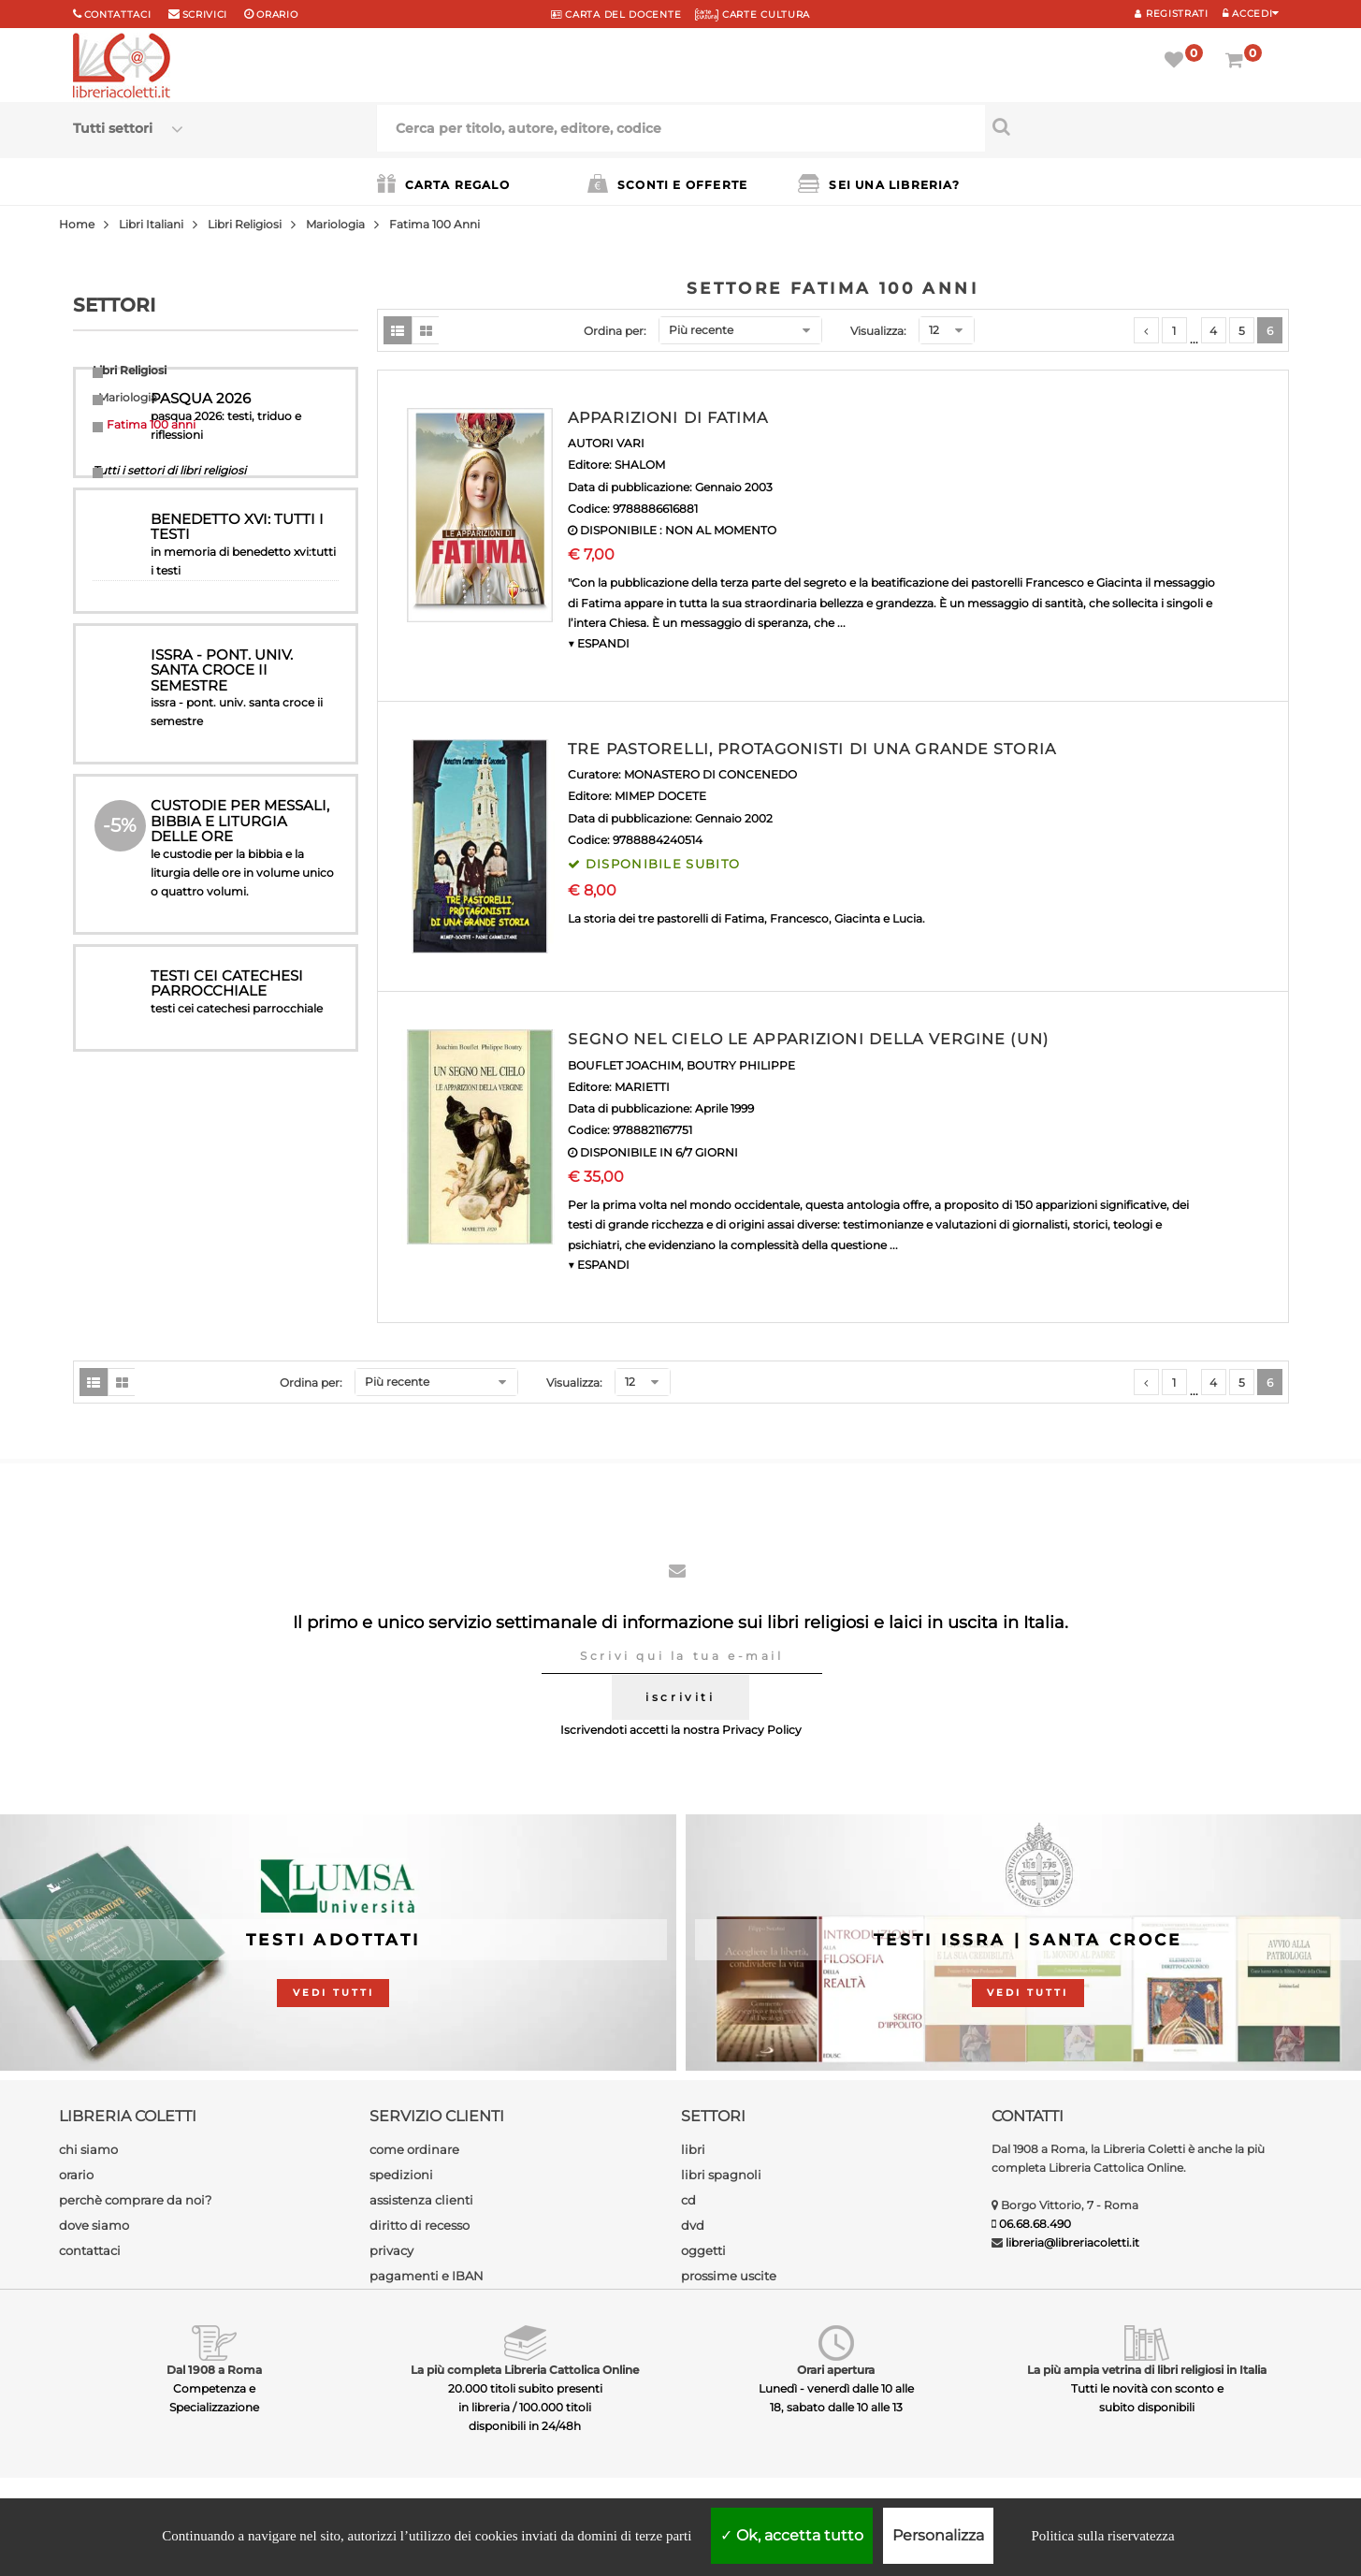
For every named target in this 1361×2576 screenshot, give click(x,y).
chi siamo (88, 2149)
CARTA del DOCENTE (616, 14)
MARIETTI (642, 1087)
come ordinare (414, 2149)
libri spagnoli (721, 2174)
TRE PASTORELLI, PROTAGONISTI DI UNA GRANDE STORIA (812, 749)
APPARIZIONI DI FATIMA (668, 418)
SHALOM (640, 465)
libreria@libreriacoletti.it (1072, 2242)
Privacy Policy (762, 1730)
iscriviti (680, 1697)
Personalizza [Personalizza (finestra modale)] (938, 2535)
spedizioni (401, 2174)
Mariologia (335, 224)
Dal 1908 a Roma (214, 2370)
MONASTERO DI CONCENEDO (710, 774)
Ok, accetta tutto (791, 2535)
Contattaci (118, 14)
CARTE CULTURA (752, 14)
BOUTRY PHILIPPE (741, 1065)
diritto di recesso (419, 2225)
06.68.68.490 (1035, 2224)
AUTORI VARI (606, 443)
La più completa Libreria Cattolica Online (525, 2370)
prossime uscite (728, 2275)
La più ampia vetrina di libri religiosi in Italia (1147, 2370)
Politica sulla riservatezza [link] (1102, 2535)
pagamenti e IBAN (426, 2275)
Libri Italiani (151, 224)
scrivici (205, 14)
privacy (391, 2250)
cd (688, 2199)
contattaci (90, 2250)
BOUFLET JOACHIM (624, 1065)
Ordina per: (615, 331)
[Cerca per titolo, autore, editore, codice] (1137, 126)
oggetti (703, 2250)
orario (276, 14)
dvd (692, 2225)
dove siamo (94, 2225)
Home (76, 224)
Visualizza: (878, 331)
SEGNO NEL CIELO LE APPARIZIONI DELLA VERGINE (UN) (808, 1039)
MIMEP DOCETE (660, 796)
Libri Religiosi (245, 224)
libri (693, 2149)
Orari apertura (836, 2370)
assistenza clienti (421, 2199)
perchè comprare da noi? (135, 2199)
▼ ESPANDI (599, 643)
